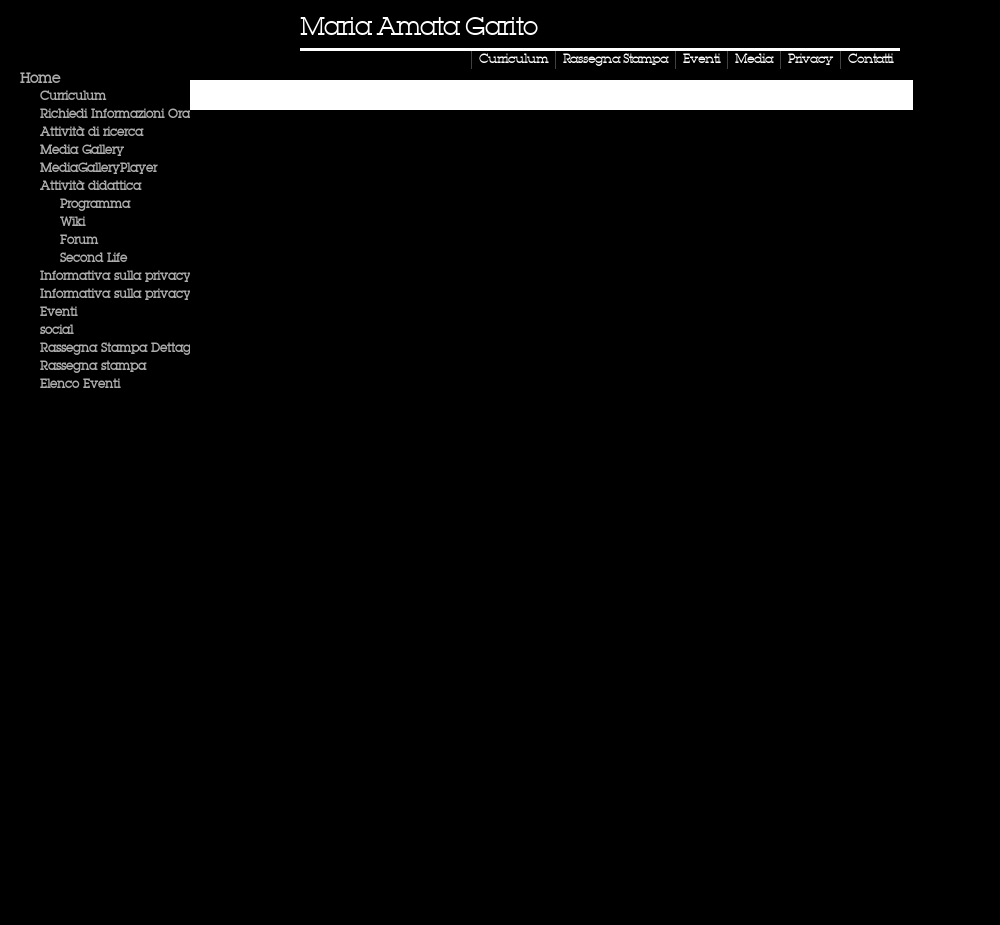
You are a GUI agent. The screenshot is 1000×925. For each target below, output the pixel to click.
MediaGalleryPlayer (98, 169)
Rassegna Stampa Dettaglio (122, 349)
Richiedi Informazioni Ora (115, 115)
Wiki (72, 223)
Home (40, 79)
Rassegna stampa (93, 367)
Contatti (870, 60)
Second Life (93, 259)
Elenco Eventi (80, 385)
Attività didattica (90, 187)
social (56, 331)
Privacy (810, 60)
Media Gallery (82, 151)
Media (754, 60)
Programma (95, 205)
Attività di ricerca (91, 133)
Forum (79, 241)
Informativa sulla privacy (115, 277)
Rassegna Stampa (615, 60)
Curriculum (513, 60)
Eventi (701, 60)
